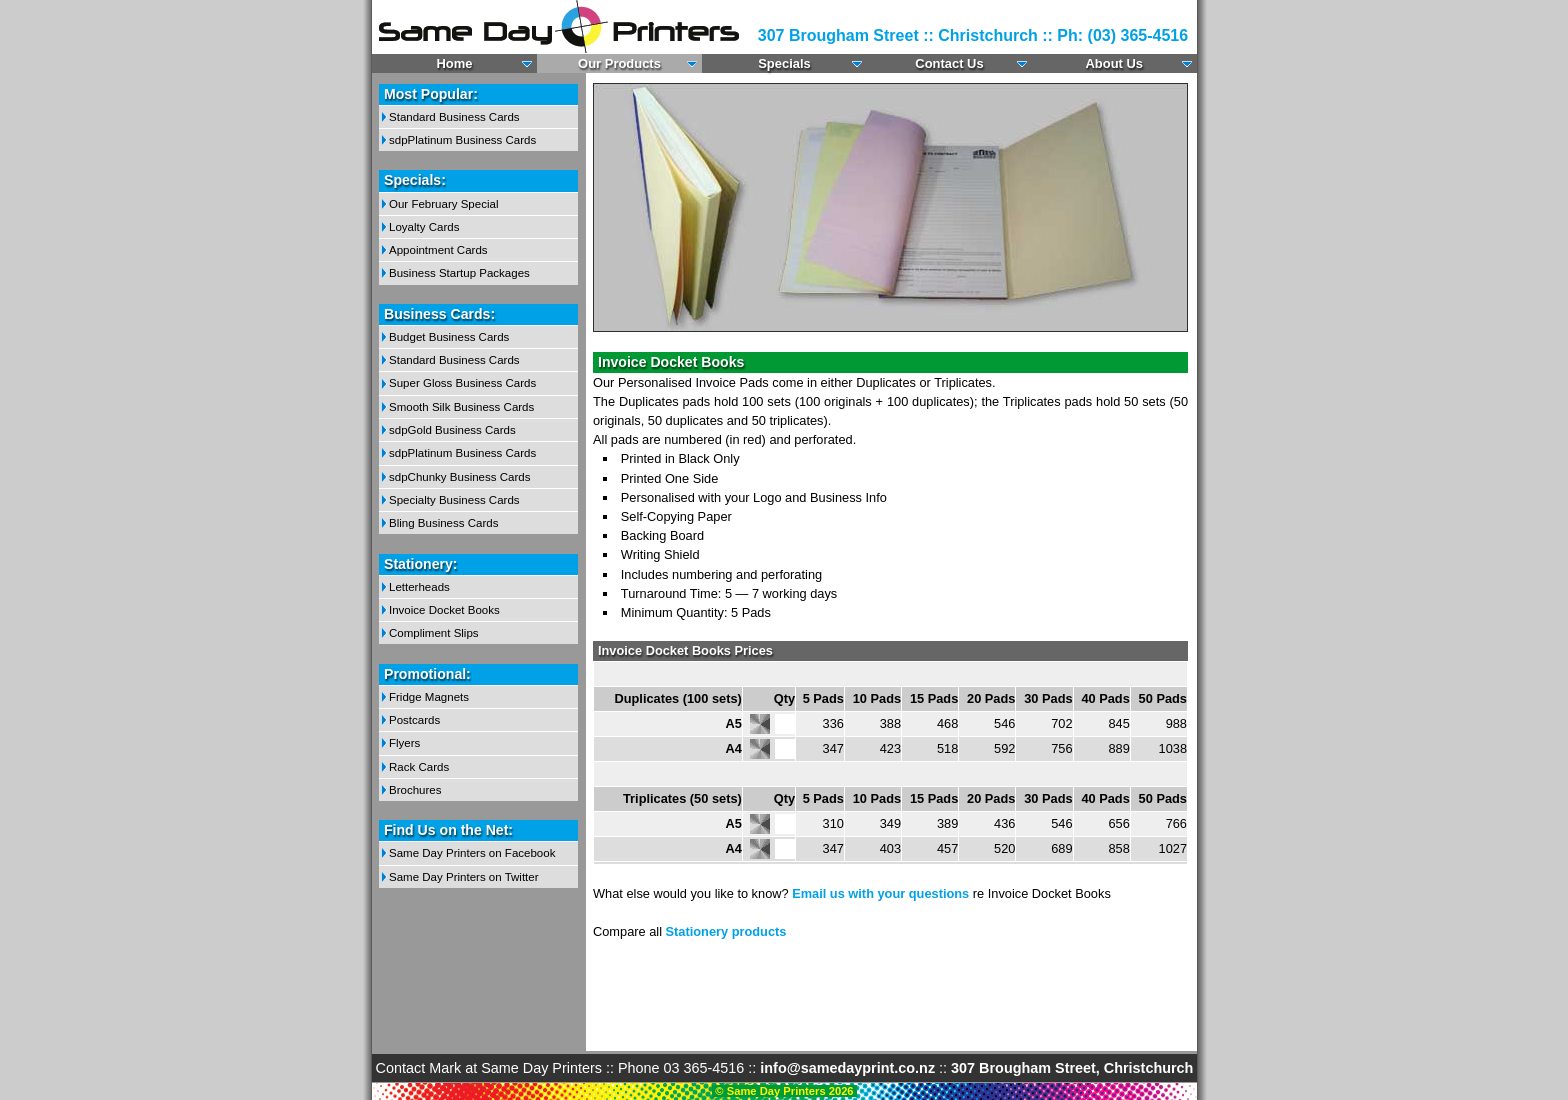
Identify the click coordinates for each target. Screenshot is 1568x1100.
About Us (1114, 63)
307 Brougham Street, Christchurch (1072, 1068)
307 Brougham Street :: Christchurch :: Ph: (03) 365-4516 (973, 35)
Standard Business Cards (454, 117)
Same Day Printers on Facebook (472, 853)
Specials (785, 63)
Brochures (415, 790)
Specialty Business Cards (454, 500)
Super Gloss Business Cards (462, 383)
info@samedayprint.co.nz (847, 1068)
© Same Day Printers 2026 (784, 1091)
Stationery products (726, 931)
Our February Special (443, 204)
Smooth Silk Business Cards (461, 407)
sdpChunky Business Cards (459, 477)
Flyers (404, 743)
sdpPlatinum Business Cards (462, 140)
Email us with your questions (880, 893)
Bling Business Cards (443, 523)
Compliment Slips (434, 633)
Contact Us (950, 63)
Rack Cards (419, 767)
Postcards (414, 720)
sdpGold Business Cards (452, 430)
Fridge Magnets (429, 697)
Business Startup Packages (459, 273)
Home (454, 63)
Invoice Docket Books (444, 610)
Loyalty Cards (424, 227)
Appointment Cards (438, 250)
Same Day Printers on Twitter (464, 877)
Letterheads (419, 587)
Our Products (620, 63)
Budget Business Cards (449, 337)
